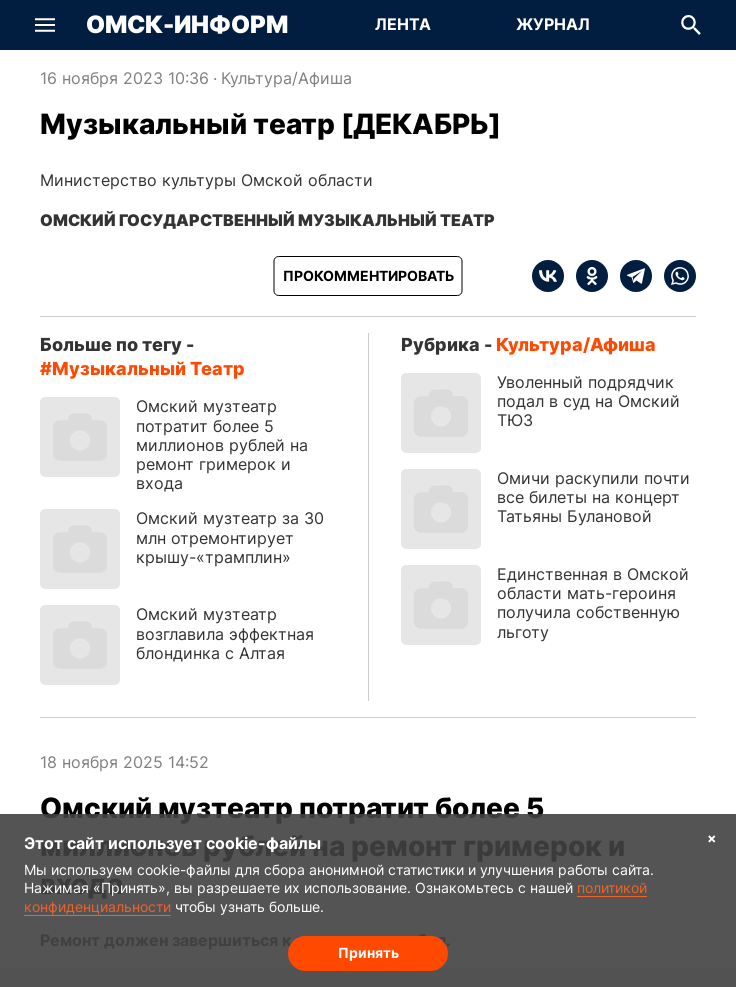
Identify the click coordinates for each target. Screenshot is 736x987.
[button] (45, 25)
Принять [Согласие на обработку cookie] (368, 952)
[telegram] (630, 276)
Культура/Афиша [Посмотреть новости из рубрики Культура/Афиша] (286, 78)
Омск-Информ (187, 25)
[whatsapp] (674, 276)
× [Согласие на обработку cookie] (712, 837)
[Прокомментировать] (368, 276)
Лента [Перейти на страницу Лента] (403, 24)
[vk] (548, 276)
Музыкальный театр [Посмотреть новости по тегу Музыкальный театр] (148, 368)
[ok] (586, 276)
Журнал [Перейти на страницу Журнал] (553, 24)
